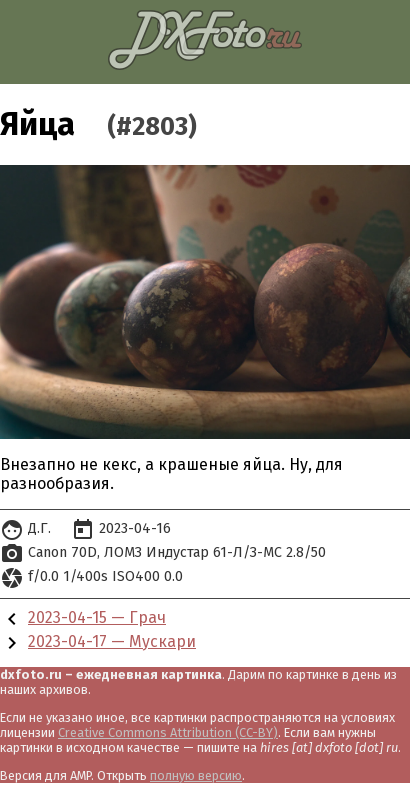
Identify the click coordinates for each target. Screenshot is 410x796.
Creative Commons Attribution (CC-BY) (168, 732)
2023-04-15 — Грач (97, 617)
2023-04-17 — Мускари (112, 641)
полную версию (196, 775)
